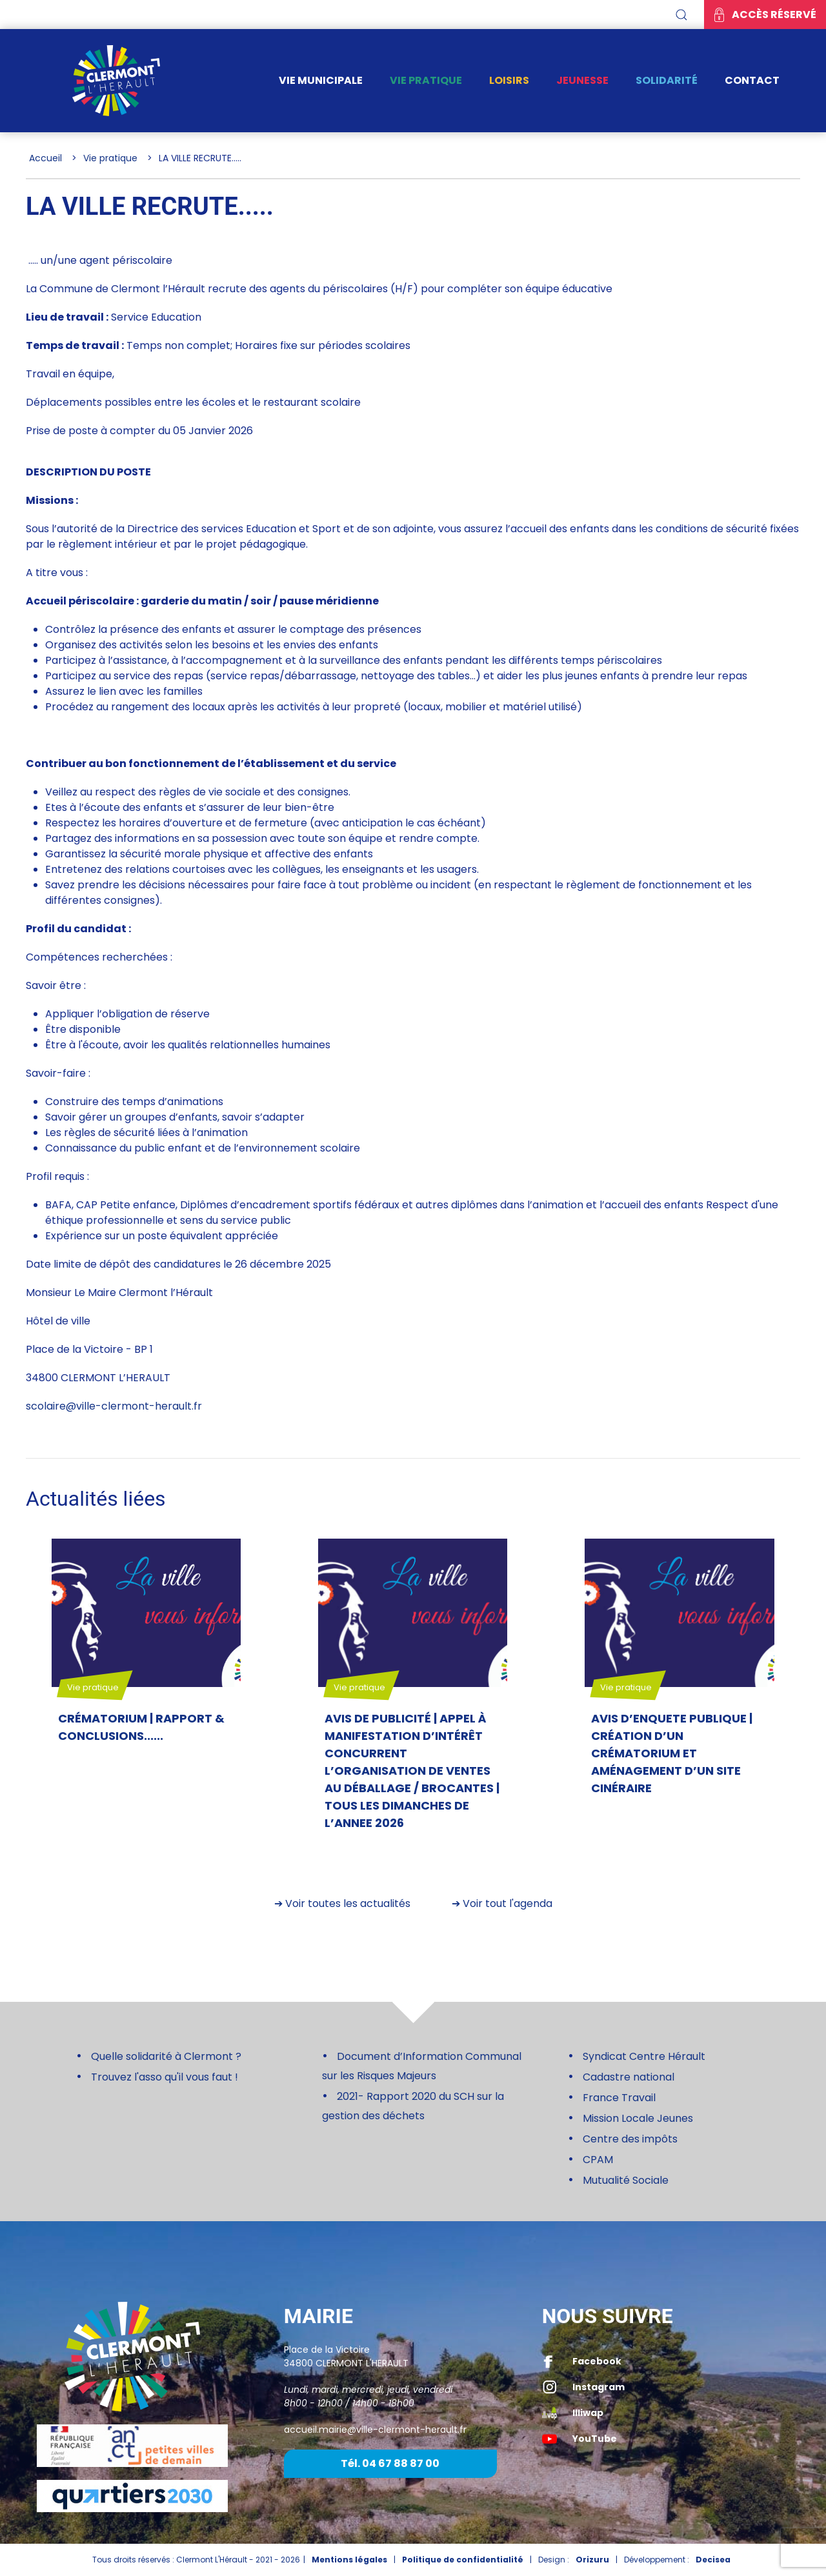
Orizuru (592, 2559)
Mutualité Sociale (626, 2180)
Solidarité (667, 80)
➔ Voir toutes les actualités (342, 1903)
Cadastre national (628, 2077)
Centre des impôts (630, 2139)
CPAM (598, 2159)
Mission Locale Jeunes (638, 2118)
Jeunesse (582, 80)
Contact (752, 80)
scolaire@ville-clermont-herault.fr (114, 1406)
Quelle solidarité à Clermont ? (166, 2056)
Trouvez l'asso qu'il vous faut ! (164, 2077)
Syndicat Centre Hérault (644, 2056)
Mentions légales (349, 2559)
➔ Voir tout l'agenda (502, 1903)
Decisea (713, 2559)
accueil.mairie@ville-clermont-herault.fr (375, 2429)
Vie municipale (321, 80)
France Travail (619, 2097)
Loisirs (509, 80)
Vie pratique (426, 80)
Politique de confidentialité (462, 2559)
